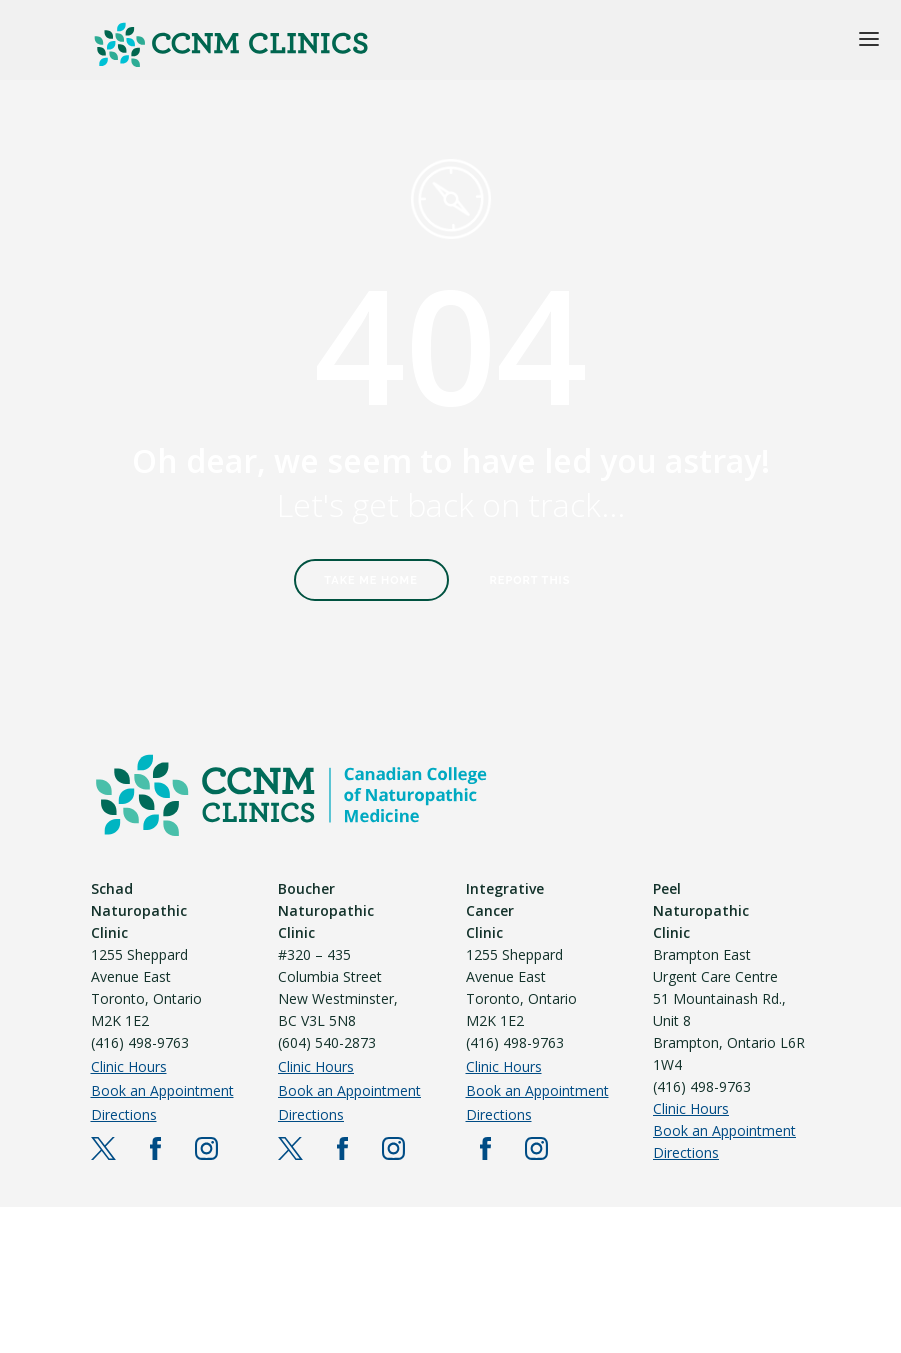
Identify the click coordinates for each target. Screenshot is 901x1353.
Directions (124, 1114)
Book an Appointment (162, 1090)
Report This (529, 580)
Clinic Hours (129, 1066)
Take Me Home (371, 580)
